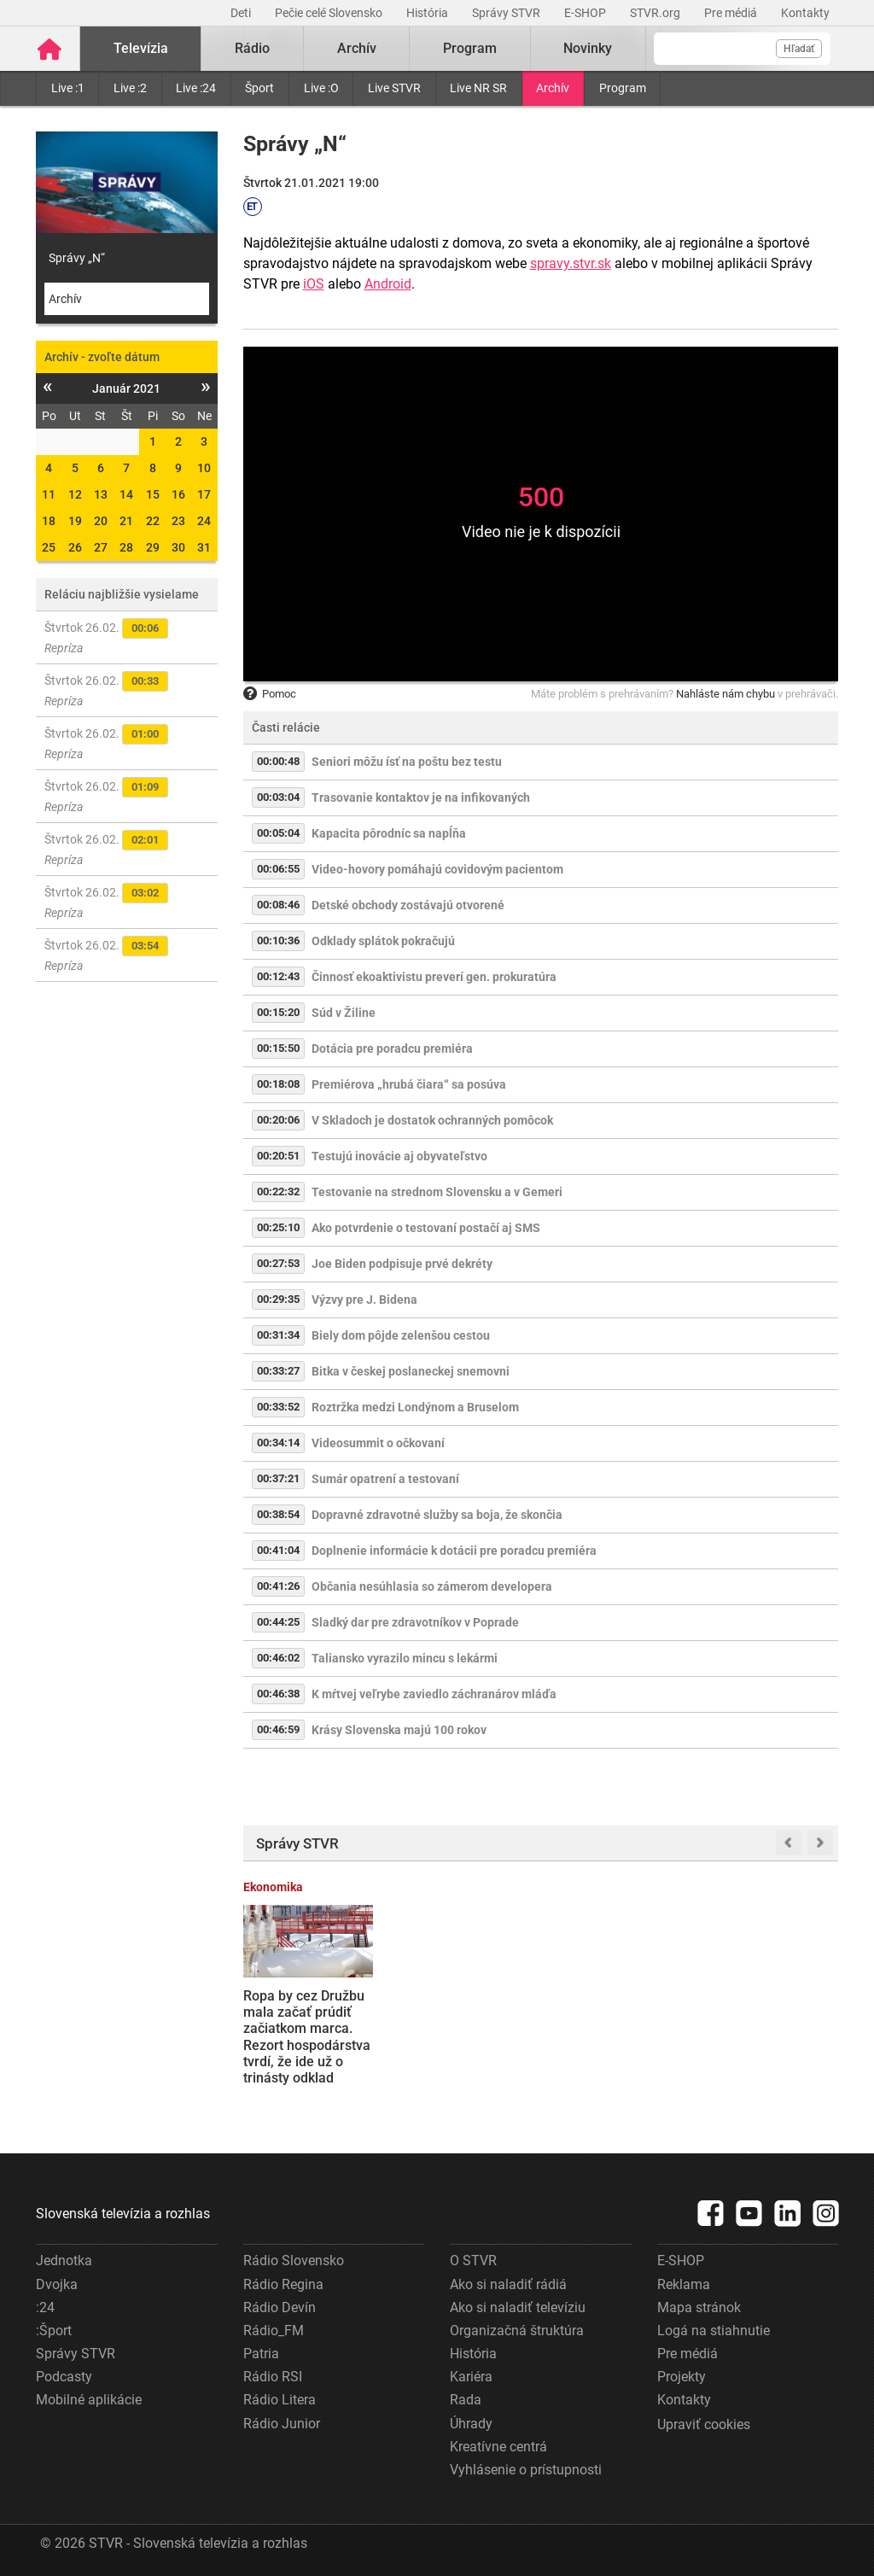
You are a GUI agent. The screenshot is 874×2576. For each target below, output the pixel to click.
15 (153, 494)
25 (48, 547)
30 (178, 547)
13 (101, 494)
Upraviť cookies (703, 2424)
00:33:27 (278, 1370)
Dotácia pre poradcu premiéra (392, 1048)
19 (75, 521)
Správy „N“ (77, 258)
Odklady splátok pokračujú (383, 941)
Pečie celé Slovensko (330, 13)
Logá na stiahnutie (713, 2330)
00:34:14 (278, 1442)
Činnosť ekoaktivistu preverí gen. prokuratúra (434, 977)
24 (204, 521)
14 (126, 494)
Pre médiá (732, 13)
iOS (313, 284)
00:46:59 (278, 1729)
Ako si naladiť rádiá (508, 2284)
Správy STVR (507, 13)
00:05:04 (278, 833)
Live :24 (196, 88)
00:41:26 (278, 1586)
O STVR (473, 2260)
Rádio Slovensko (293, 2260)
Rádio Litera (279, 2400)
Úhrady (471, 2423)
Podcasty (64, 2377)
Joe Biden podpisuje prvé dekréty (402, 1263)
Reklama (683, 2284)
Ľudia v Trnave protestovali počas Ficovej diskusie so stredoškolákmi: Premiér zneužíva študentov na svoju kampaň (611, 2044)
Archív (552, 88)
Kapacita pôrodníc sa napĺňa (389, 833)
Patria (261, 2353)
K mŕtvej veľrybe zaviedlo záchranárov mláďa (434, 1694)
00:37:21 (278, 1478)
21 (126, 521)
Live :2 (130, 88)
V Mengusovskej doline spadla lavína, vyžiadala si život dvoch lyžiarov (461, 2020)
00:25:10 (278, 1227)
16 (178, 494)
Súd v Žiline (344, 1012)
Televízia (141, 48)
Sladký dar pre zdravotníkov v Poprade (415, 1622)
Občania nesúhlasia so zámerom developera (432, 1586)
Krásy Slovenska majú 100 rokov (399, 1730)
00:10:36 (278, 940)
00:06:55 (278, 868)
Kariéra (471, 2377)
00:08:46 (278, 904)
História (428, 13)
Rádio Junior (281, 2423)
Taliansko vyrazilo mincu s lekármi (405, 1658)
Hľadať (799, 49)
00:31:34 (278, 1335)
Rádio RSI (272, 2377)
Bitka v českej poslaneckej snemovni (411, 1371)
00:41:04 (278, 1550)
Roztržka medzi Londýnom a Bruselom (415, 1407)
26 (75, 547)
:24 (45, 2307)
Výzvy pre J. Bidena (364, 1299)
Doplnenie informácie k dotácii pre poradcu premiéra (454, 1550)
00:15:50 (278, 1048)
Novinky (587, 48)
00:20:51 (278, 1155)
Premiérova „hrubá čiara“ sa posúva (409, 1084)
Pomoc (269, 693)
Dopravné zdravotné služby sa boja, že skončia (437, 1515)
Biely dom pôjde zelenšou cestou (401, 1335)
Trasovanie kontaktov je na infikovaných (421, 797)
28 (126, 547)
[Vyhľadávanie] (742, 48)
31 (204, 547)
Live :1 (67, 88)
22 (153, 521)
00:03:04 (278, 797)
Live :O (321, 88)
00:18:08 (278, 1084)
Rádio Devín (279, 2307)
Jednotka (64, 2260)
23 (178, 521)
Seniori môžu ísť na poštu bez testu (407, 761)
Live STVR (394, 88)
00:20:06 (278, 1119)
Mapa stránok (699, 2307)
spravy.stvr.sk (570, 263)
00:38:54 (278, 1514)
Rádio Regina (283, 2284)
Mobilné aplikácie (89, 2400)
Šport (259, 88)
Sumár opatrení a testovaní (385, 1479)
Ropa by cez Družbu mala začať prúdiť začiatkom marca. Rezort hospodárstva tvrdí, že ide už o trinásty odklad (306, 2037)
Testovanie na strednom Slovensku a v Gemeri (437, 1192)
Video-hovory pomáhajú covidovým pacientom (437, 869)
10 (204, 468)
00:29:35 (278, 1299)
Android (387, 284)
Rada (465, 2400)
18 (48, 521)
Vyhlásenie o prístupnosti (526, 2470)
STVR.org (656, 13)
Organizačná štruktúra (517, 2330)
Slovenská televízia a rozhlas (123, 2213)
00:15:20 (278, 1012)
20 (101, 521)
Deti (241, 13)
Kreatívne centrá (498, 2447)
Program (622, 88)
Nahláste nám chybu (725, 693)
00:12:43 (278, 976)
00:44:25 (278, 1621)
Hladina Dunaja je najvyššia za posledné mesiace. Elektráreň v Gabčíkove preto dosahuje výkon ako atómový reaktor (769, 2045)
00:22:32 (278, 1191)
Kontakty (805, 13)
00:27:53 (278, 1263)
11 (48, 494)
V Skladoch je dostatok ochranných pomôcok (432, 1120)
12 (75, 494)
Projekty (681, 2377)
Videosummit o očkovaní (378, 1443)
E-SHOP (586, 13)
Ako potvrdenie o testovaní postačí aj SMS (426, 1228)
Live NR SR (478, 88)
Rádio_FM (273, 2330)
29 (153, 547)
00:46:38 (278, 1693)
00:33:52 (278, 1406)
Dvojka (57, 2284)
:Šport (54, 2330)
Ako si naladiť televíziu (518, 2307)
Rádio (252, 48)
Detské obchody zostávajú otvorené (408, 905)
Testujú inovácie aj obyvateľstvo (399, 1156)
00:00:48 (278, 761)
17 (204, 494)
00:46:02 (278, 1657)
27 (101, 547)
